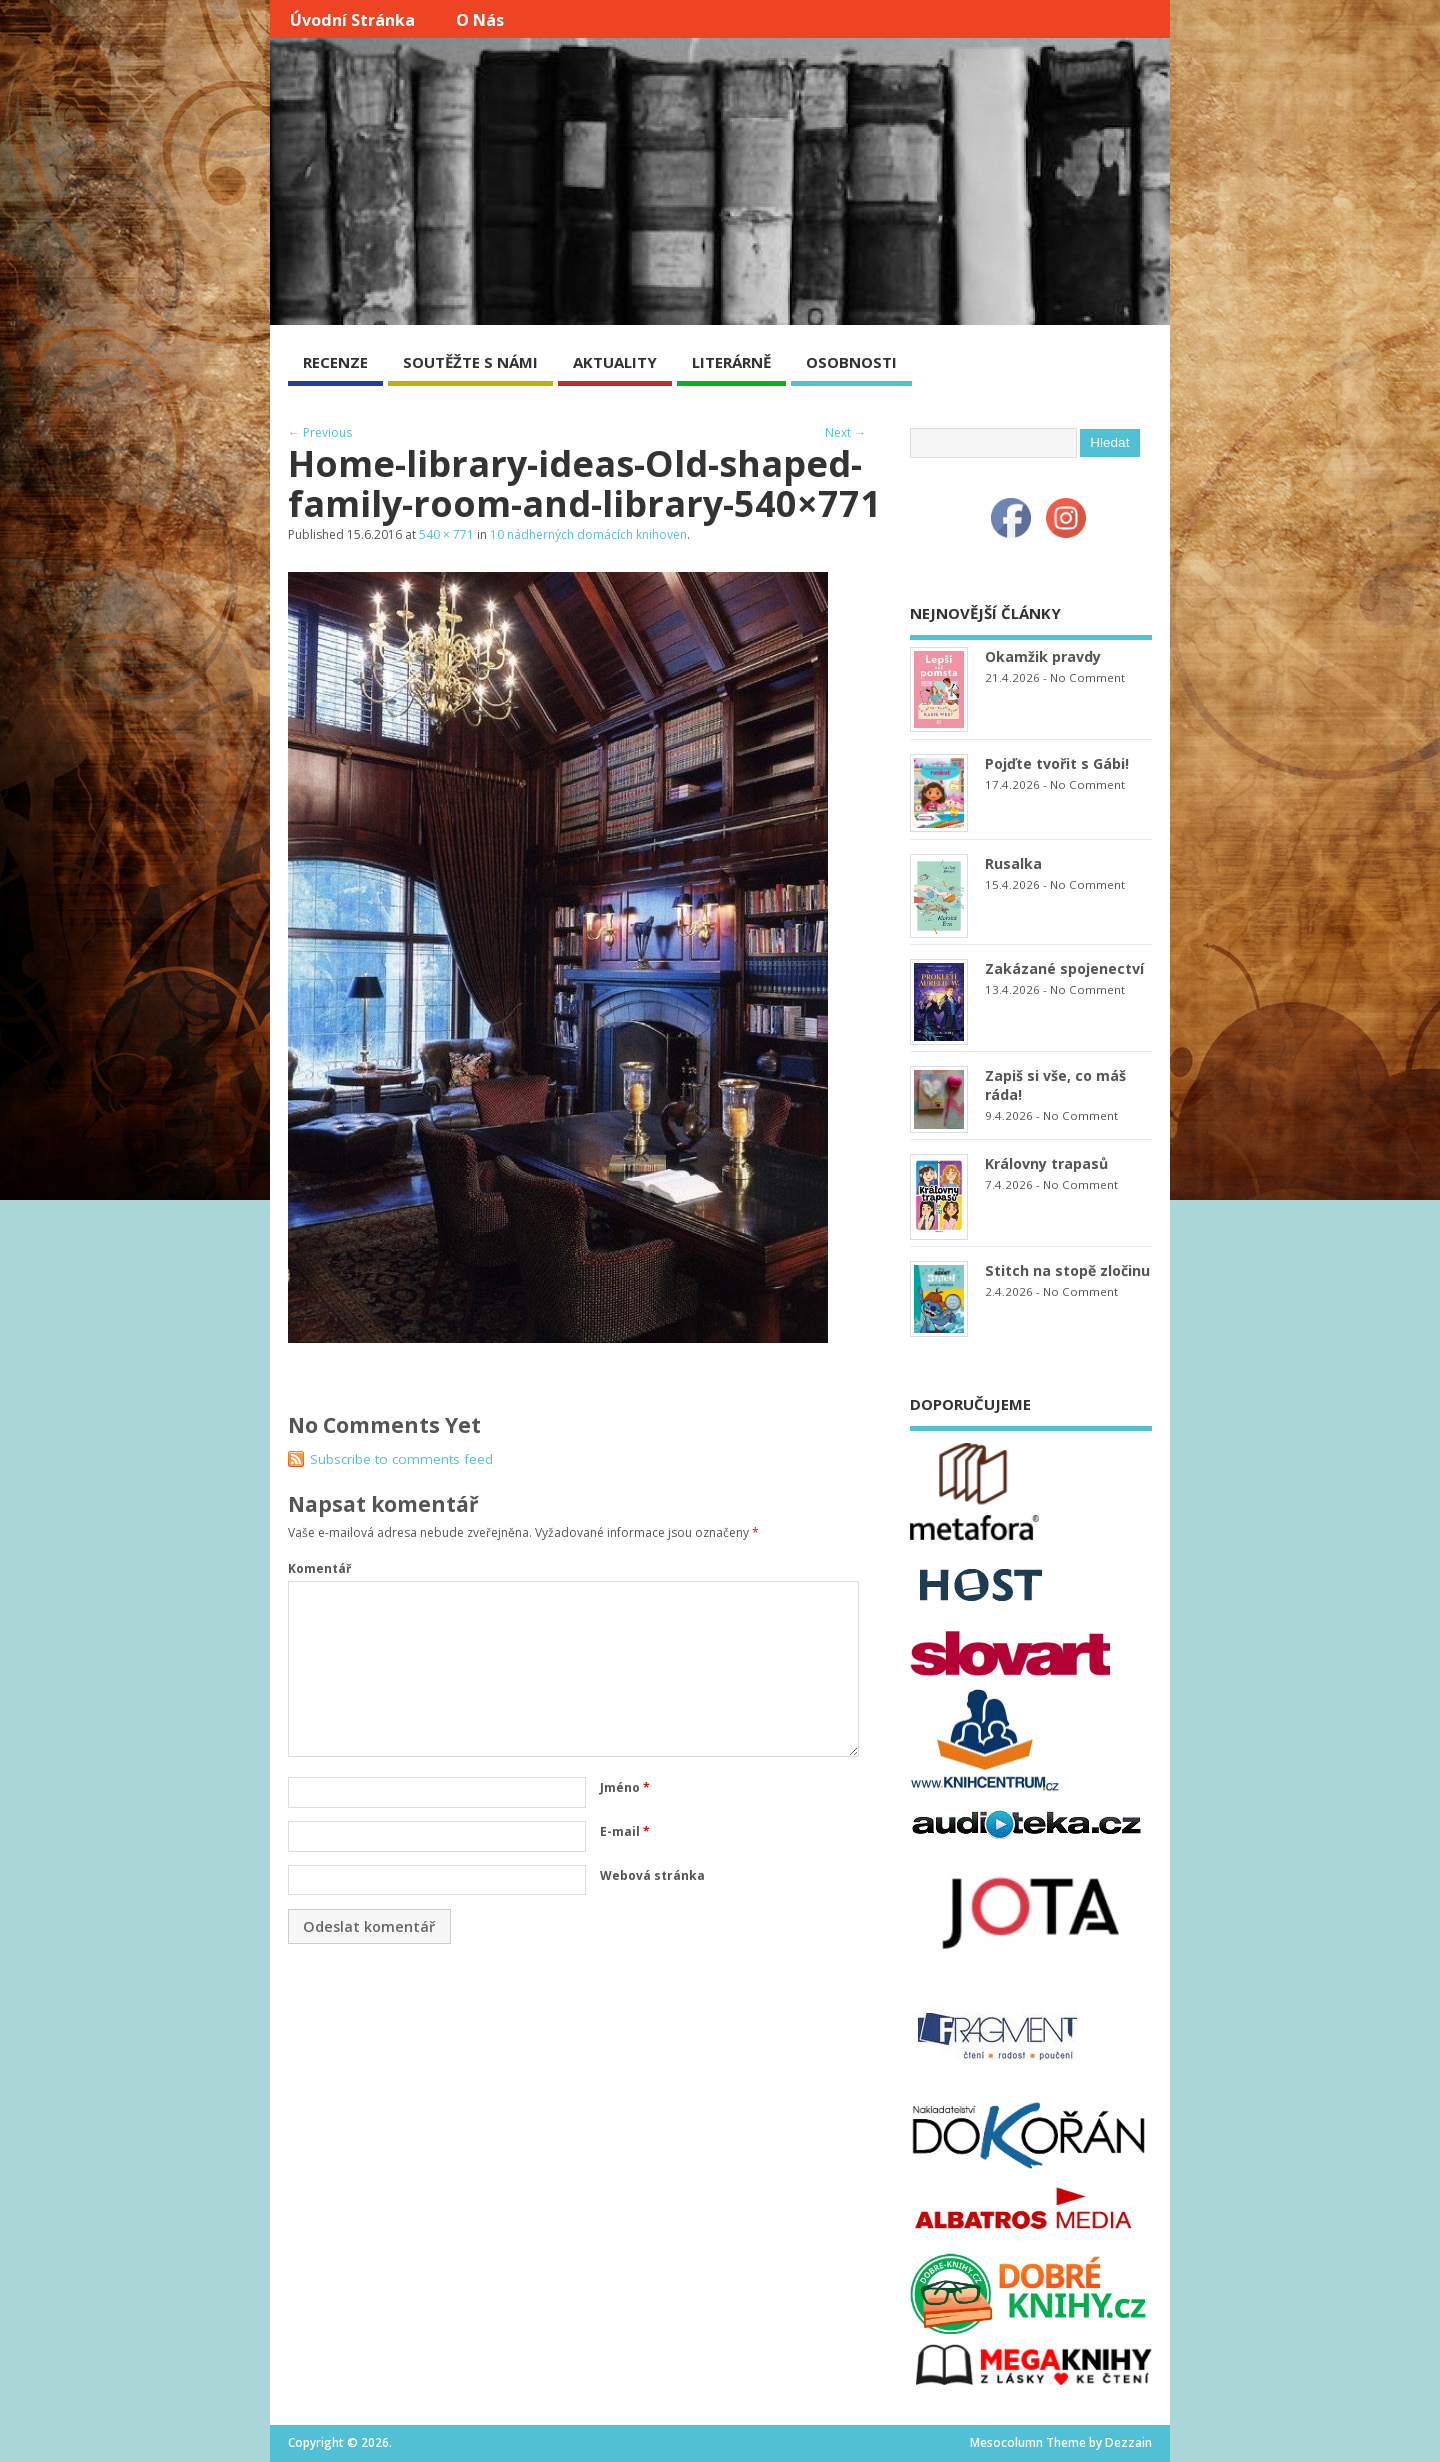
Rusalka (1013, 863)
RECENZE (335, 362)
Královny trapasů (1046, 1163)
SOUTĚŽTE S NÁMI (470, 362)
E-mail (625, 1831)
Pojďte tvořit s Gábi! (1057, 763)
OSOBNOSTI (851, 362)
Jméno (625, 1787)
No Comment (1087, 677)
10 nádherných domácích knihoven (588, 534)
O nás (480, 20)
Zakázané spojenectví (1064, 968)
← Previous (320, 432)
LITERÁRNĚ (731, 362)
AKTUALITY (615, 362)
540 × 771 (446, 534)
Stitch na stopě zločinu (1067, 1270)
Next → (845, 432)
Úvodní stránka (352, 20)
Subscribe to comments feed (401, 1459)
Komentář (319, 1568)
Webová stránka (652, 1875)
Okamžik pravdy (1043, 656)
